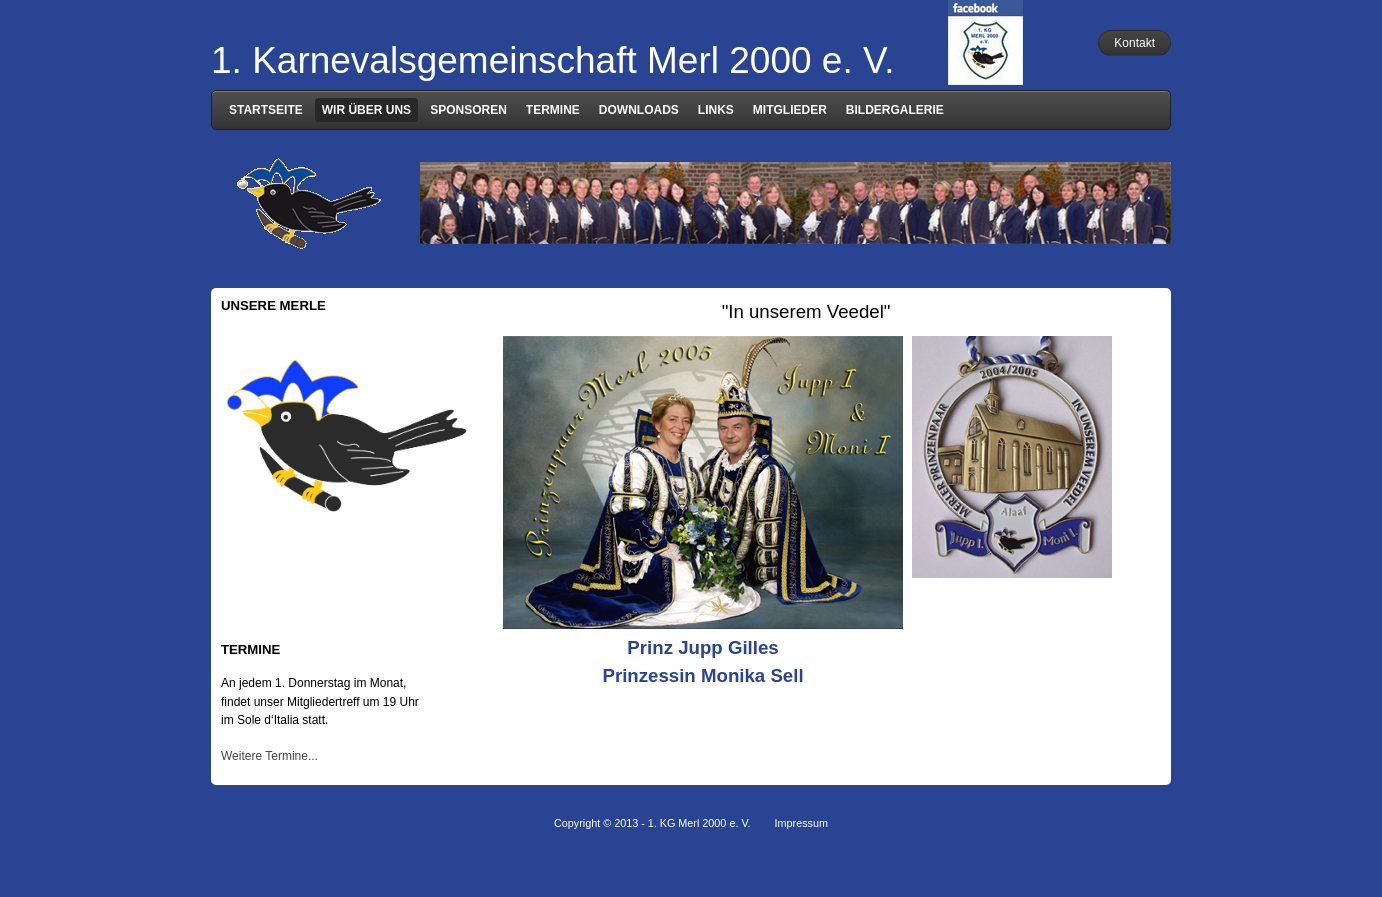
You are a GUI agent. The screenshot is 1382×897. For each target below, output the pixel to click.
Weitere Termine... (269, 756)
